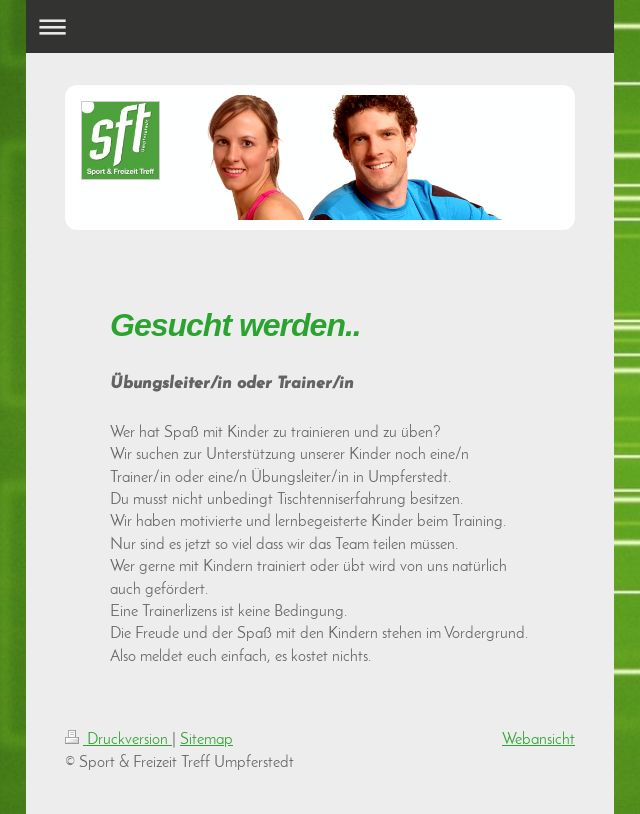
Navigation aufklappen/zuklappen (320, 26)
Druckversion (118, 740)
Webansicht (538, 740)
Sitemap (206, 740)
